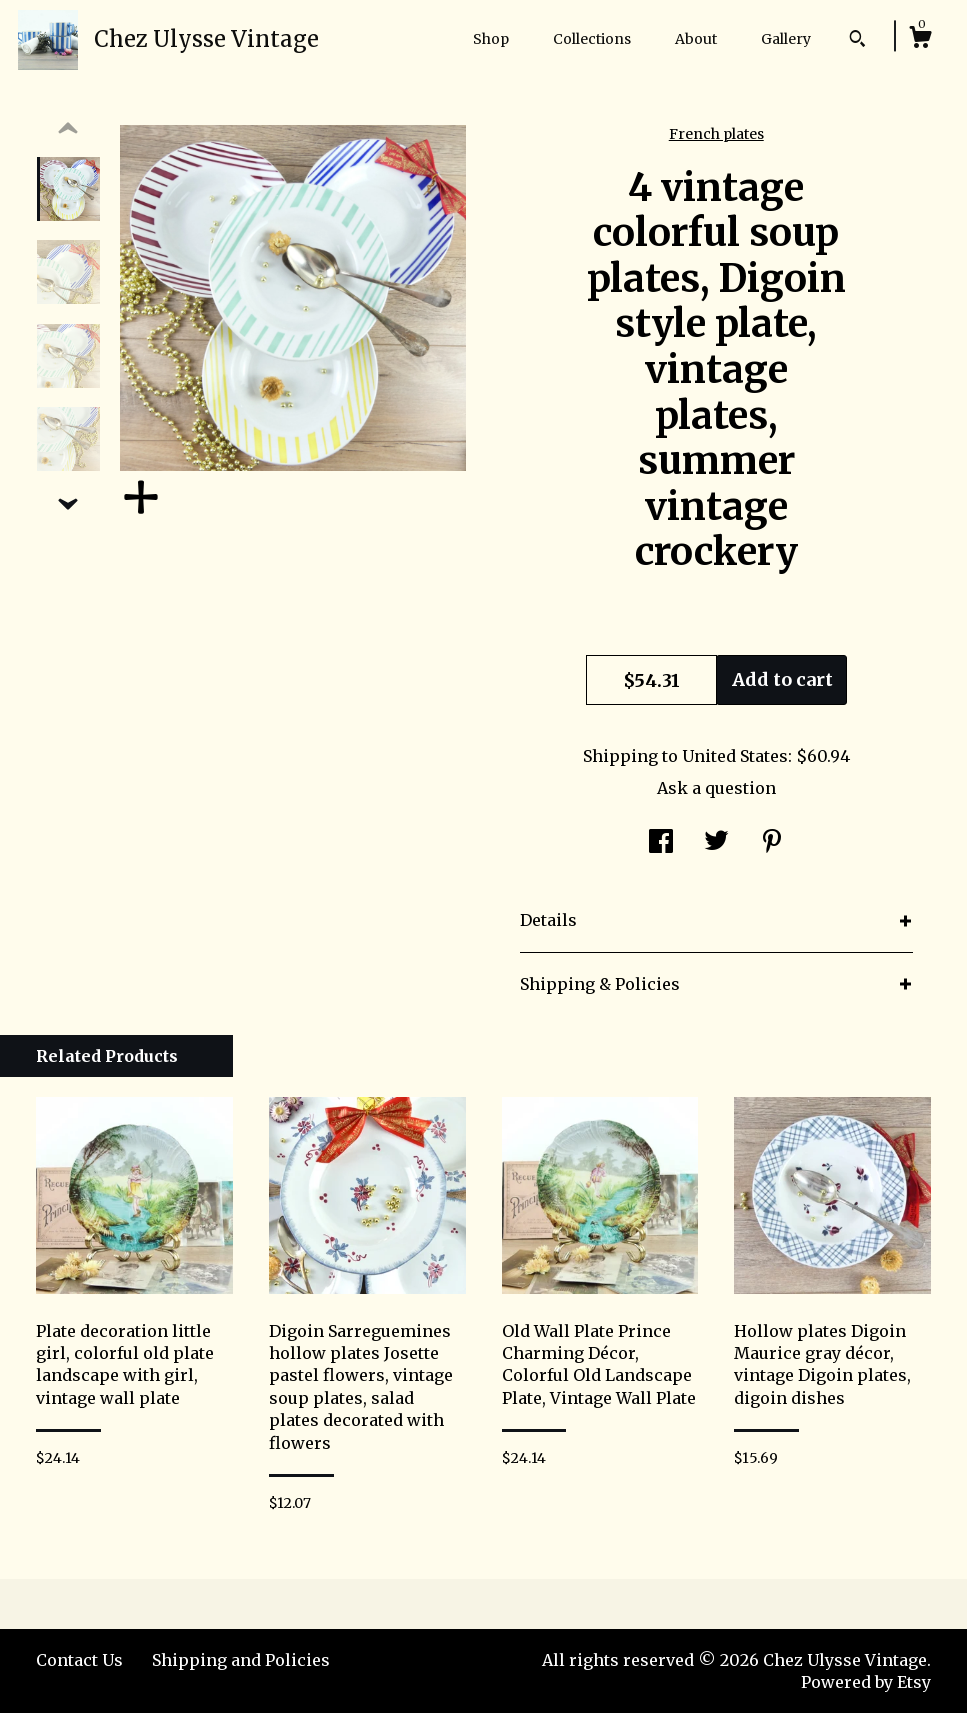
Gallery (786, 39)
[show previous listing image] (68, 129)
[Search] (857, 41)
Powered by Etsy (866, 1682)
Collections (592, 39)
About (696, 39)
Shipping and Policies (241, 1660)
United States (735, 756)
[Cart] (920, 40)
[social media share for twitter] (716, 843)
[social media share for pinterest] (772, 843)
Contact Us (79, 1660)
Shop (491, 39)
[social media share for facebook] (661, 843)
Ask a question (716, 788)
